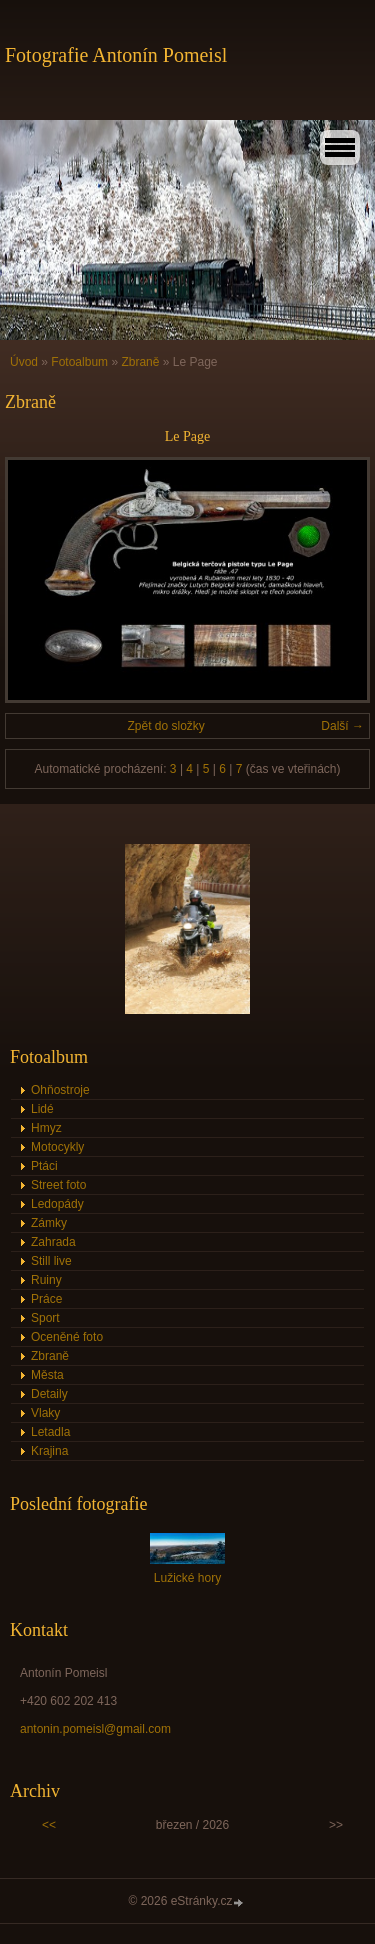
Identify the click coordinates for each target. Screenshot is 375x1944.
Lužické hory (187, 1578)
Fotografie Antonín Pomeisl (116, 55)
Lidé (42, 1109)
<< (49, 1825)
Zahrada (53, 1242)
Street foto (58, 1185)
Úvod (24, 362)
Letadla (50, 1432)
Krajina (49, 1451)
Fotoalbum (79, 362)
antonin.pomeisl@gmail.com (95, 1729)
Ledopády (57, 1204)
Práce (46, 1299)
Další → (342, 726)
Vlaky (45, 1413)
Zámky (49, 1223)
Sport (45, 1318)
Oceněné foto (67, 1337)
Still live (51, 1261)
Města (47, 1375)
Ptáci (44, 1166)
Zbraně (140, 362)
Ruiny (46, 1280)
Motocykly (57, 1147)
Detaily (49, 1394)
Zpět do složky (165, 726)
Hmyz (46, 1128)
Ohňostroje (60, 1090)
